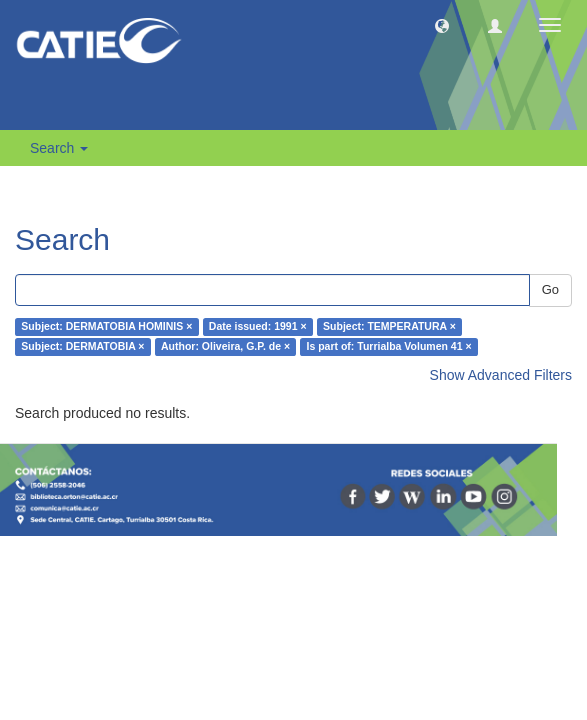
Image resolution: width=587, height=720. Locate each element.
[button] (442, 25)
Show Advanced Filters (501, 375)
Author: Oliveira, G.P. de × (225, 347)
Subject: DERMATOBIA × (82, 347)
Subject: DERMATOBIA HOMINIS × (106, 327)
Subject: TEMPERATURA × (389, 327)
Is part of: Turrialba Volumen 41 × (389, 347)
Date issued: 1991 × (258, 327)
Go (550, 289)
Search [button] (59, 148)
